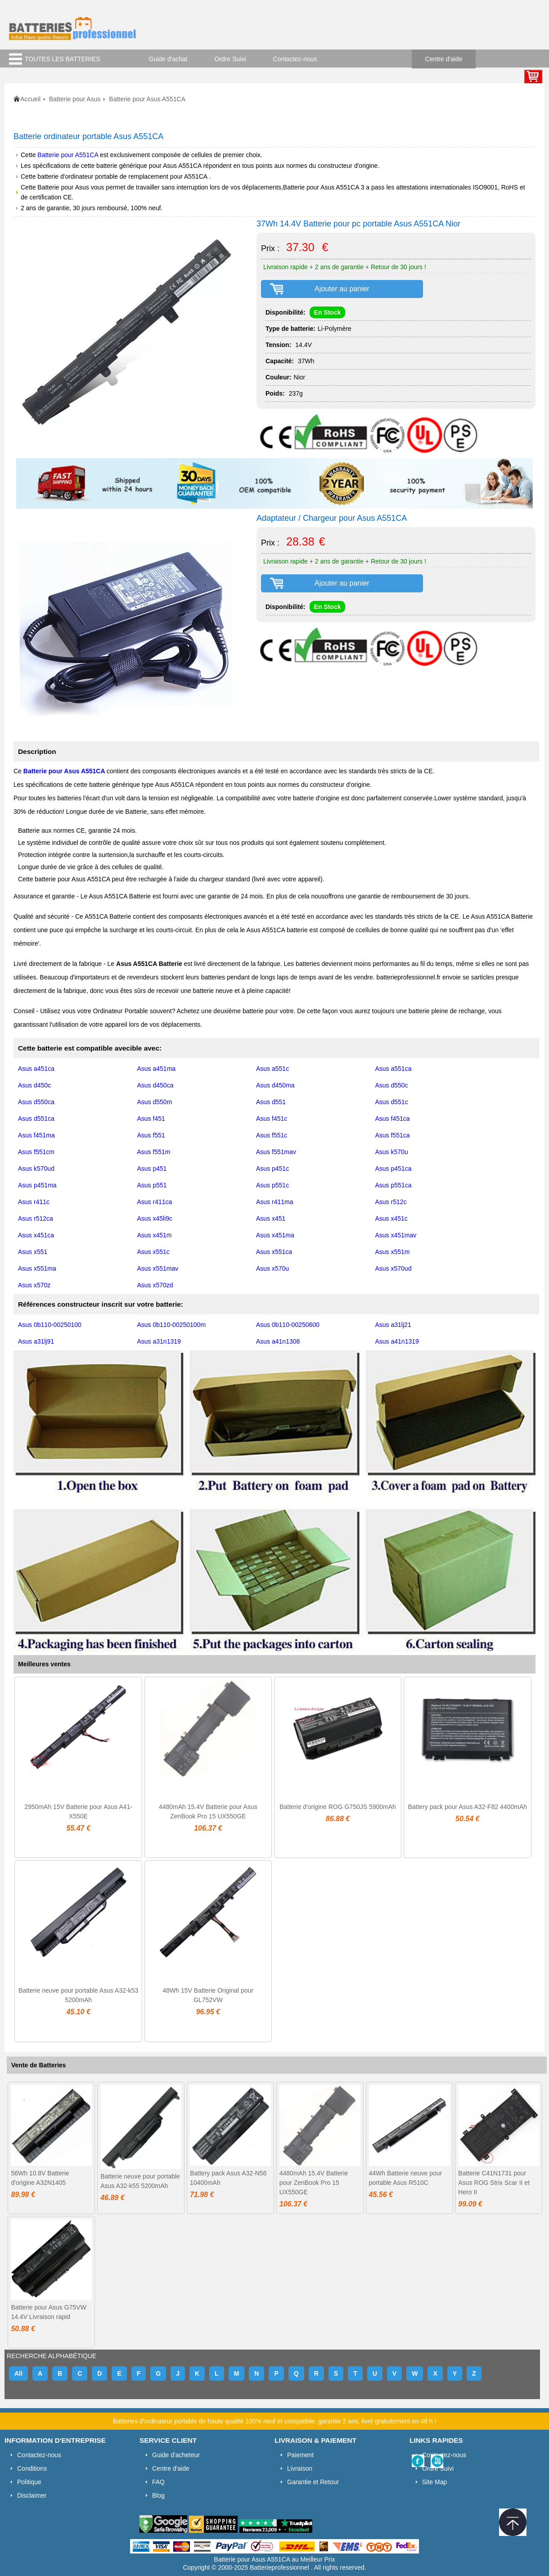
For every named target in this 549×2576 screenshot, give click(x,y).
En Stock (327, 312)
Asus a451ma (156, 1068)
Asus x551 (32, 1251)
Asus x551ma (37, 1268)
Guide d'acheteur (176, 2455)
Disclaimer (31, 2495)
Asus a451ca (36, 1068)
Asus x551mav (158, 1268)
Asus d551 (271, 1101)
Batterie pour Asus (74, 99)
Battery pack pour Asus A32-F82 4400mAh (467, 1806)
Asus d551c (391, 1101)
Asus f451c (271, 1118)
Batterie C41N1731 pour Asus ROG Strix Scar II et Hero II (494, 2183)
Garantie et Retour (313, 2482)
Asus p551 (152, 1185)
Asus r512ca (35, 1218)
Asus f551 (151, 1135)
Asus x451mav (396, 1235)
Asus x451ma (275, 1235)
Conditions (32, 2468)
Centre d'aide (444, 59)
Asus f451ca (392, 1118)
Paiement (300, 2455)
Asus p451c (272, 1168)
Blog (158, 2495)
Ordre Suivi (230, 59)
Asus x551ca (274, 1251)
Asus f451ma (36, 1135)
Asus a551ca (393, 1068)
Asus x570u (272, 1268)
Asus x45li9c (155, 1218)
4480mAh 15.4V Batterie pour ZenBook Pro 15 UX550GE (313, 2183)
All (18, 2373)
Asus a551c (272, 1068)
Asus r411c (34, 1201)
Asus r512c (391, 1201)
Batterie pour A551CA (68, 154)
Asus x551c (153, 1251)
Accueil (30, 99)
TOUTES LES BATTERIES (62, 59)
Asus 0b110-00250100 (49, 1324)
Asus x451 (270, 1218)
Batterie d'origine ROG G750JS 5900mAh (337, 1806)
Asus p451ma (37, 1185)
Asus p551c (272, 1185)
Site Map (434, 2482)
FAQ (158, 2482)
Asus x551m (392, 1251)
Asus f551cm (36, 1151)
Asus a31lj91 (36, 1341)
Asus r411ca (154, 1201)
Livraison (299, 2468)
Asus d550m (154, 1101)
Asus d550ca (36, 1101)
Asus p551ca (393, 1185)
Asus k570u (391, 1151)
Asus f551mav (276, 1151)
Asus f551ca (392, 1135)
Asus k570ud (36, 1168)
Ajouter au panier (342, 289)
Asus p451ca (393, 1168)
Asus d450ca (155, 1085)
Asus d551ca (36, 1118)
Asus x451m (154, 1235)
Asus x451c (391, 1218)
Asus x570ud (393, 1268)
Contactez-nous (295, 59)
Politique (29, 2482)
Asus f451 (151, 1118)
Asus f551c (271, 1135)
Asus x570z (34, 1285)
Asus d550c (391, 1085)
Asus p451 (152, 1168)
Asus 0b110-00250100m (171, 1324)
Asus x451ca (36, 1235)
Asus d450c (34, 1085)
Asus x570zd (155, 1285)
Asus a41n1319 (397, 1341)
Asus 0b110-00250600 (288, 1324)
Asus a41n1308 (278, 1341)
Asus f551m (154, 1151)
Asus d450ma (275, 1085)
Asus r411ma (274, 1201)
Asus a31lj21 (393, 1324)
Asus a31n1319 (159, 1341)
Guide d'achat (168, 59)
